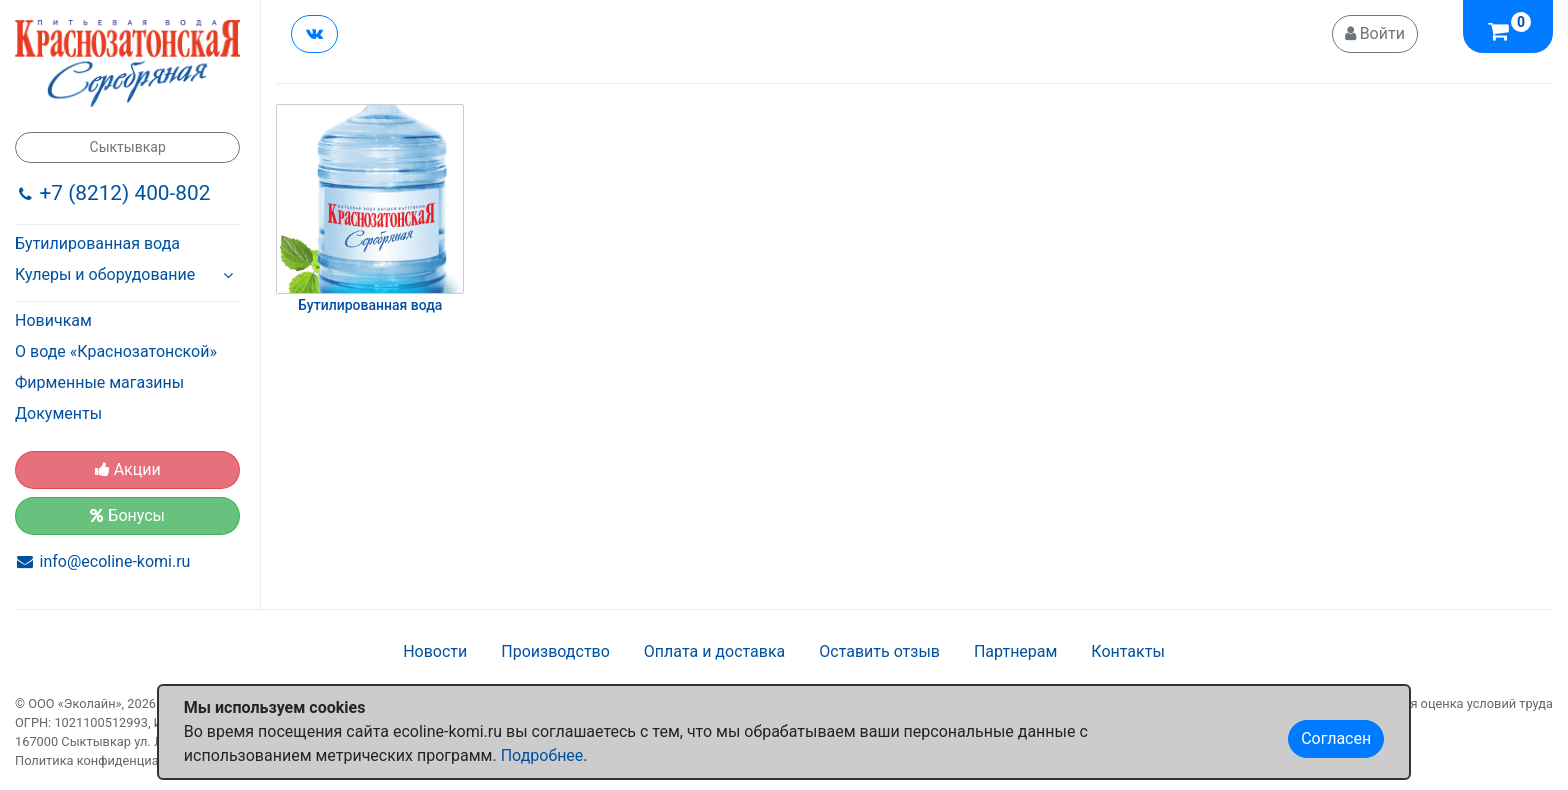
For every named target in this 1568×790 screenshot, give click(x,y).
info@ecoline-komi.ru (115, 561)
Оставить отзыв (879, 651)
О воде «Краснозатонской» (116, 351)
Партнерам (1015, 651)
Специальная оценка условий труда (1445, 703)
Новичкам (53, 320)
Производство (555, 651)
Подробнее (542, 755)
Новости (435, 651)
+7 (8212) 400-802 (125, 193)
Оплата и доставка (714, 651)
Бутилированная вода (97, 243)
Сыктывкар (128, 147)
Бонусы (127, 515)
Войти (1375, 33)
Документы (58, 413)
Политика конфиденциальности (111, 760)
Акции (128, 469)
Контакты (1127, 651)
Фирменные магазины (99, 382)
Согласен (1336, 738)
